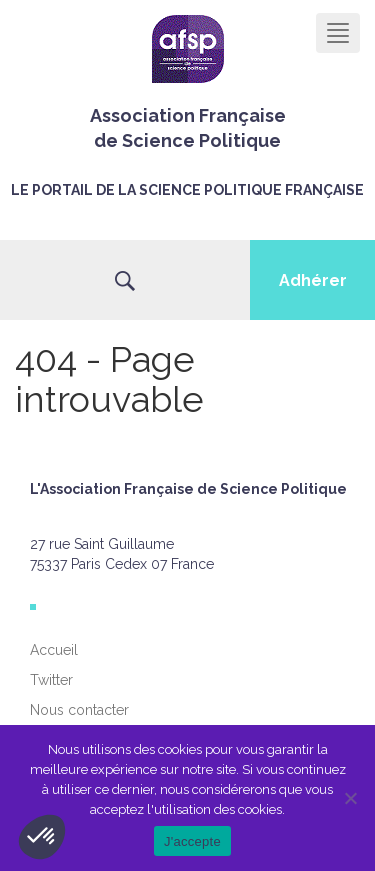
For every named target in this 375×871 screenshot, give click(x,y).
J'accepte (192, 841)
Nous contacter (79, 710)
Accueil (54, 650)
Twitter (51, 680)
